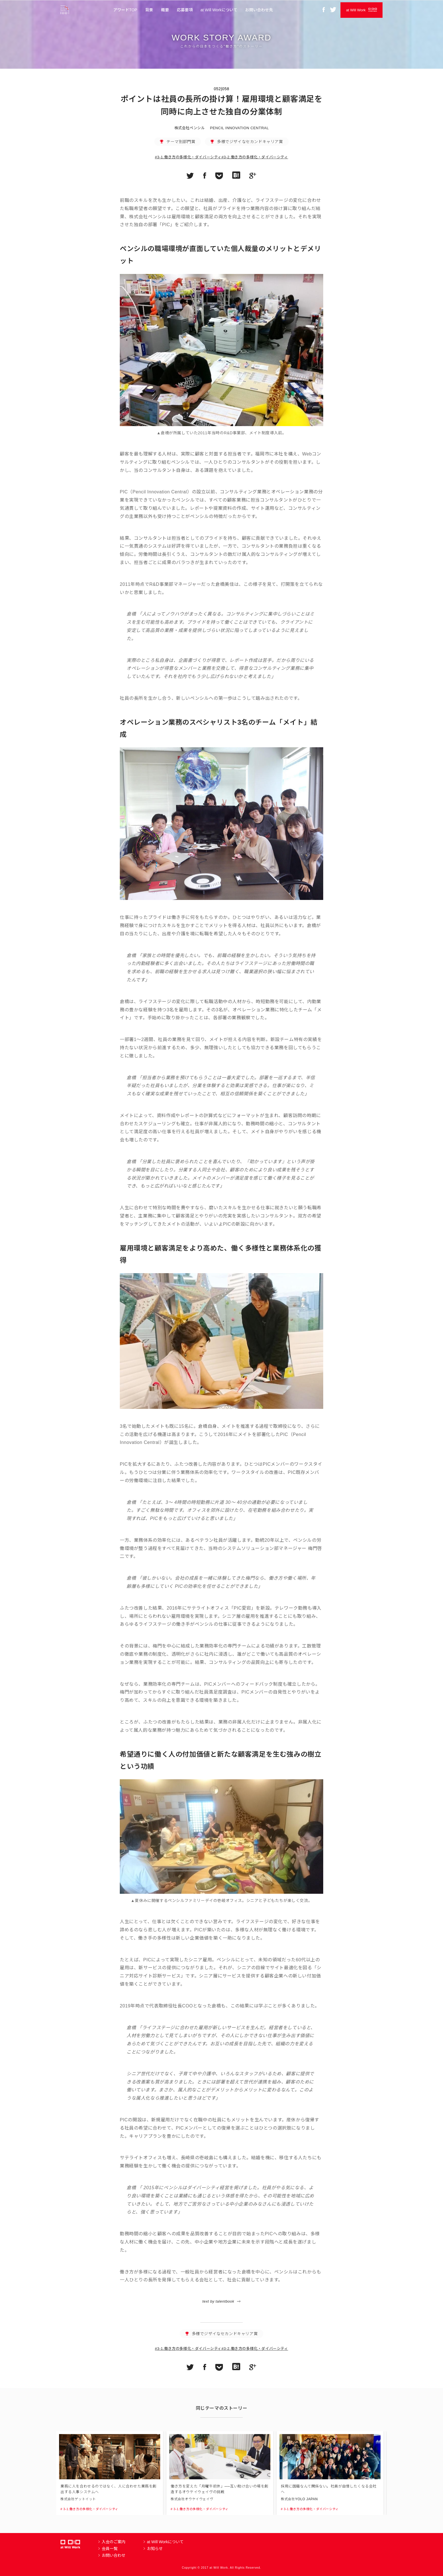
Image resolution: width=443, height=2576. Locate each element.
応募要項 (185, 10)
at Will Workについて (219, 10)
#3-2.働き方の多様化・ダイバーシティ (255, 157)
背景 (149, 10)
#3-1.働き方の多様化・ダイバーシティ (188, 157)
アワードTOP (125, 10)
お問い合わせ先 (259, 10)
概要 (165, 10)
